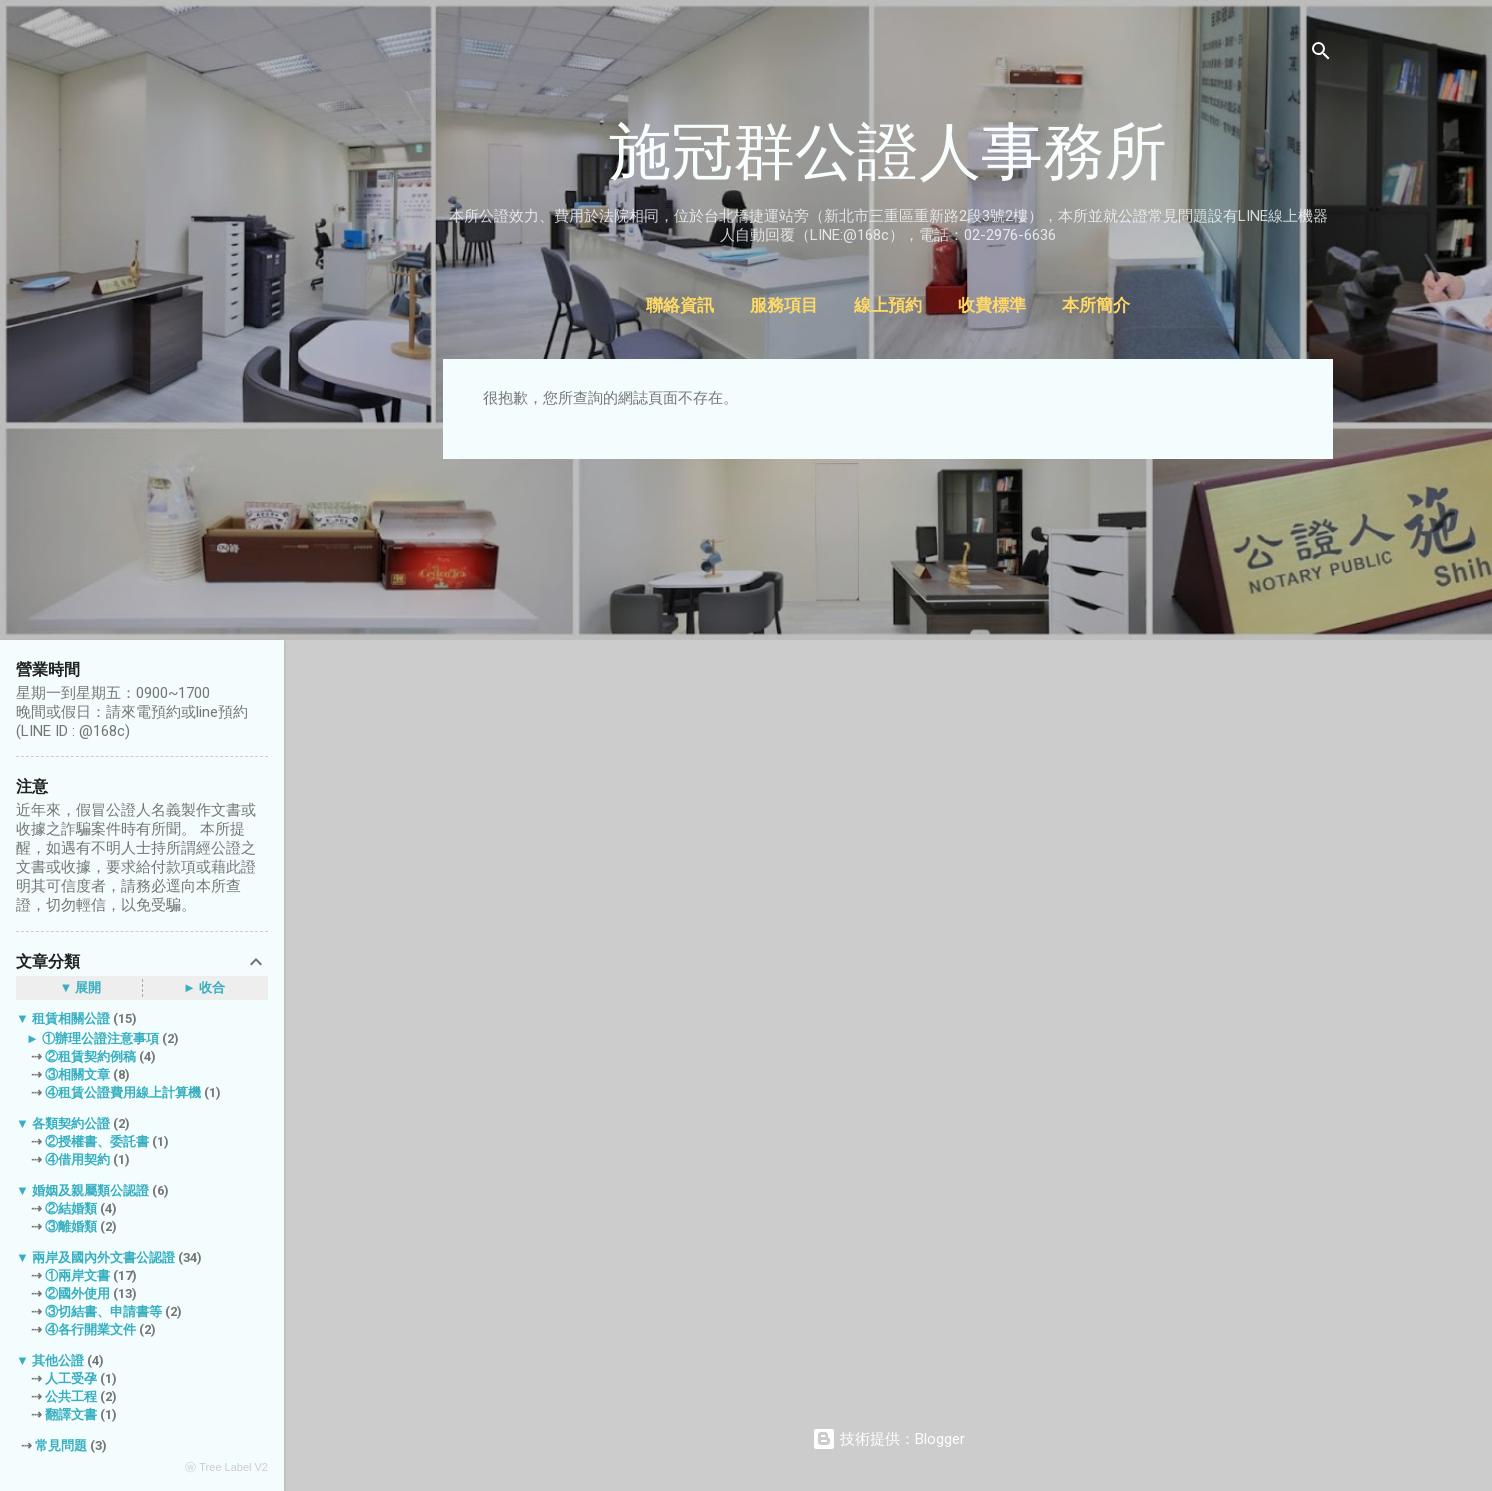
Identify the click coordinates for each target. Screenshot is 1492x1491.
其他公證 (58, 1360)
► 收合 (204, 987)
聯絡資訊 (680, 305)
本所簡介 (1096, 305)
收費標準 (992, 305)
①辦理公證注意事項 (100, 1038)
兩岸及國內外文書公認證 (103, 1257)
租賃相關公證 (71, 1018)
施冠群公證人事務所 (888, 152)
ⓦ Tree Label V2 (226, 1467)
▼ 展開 (81, 987)
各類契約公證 (71, 1123)
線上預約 (888, 305)
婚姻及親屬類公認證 (90, 1190)
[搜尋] (1321, 54)
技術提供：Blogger (888, 1439)
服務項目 (784, 305)
